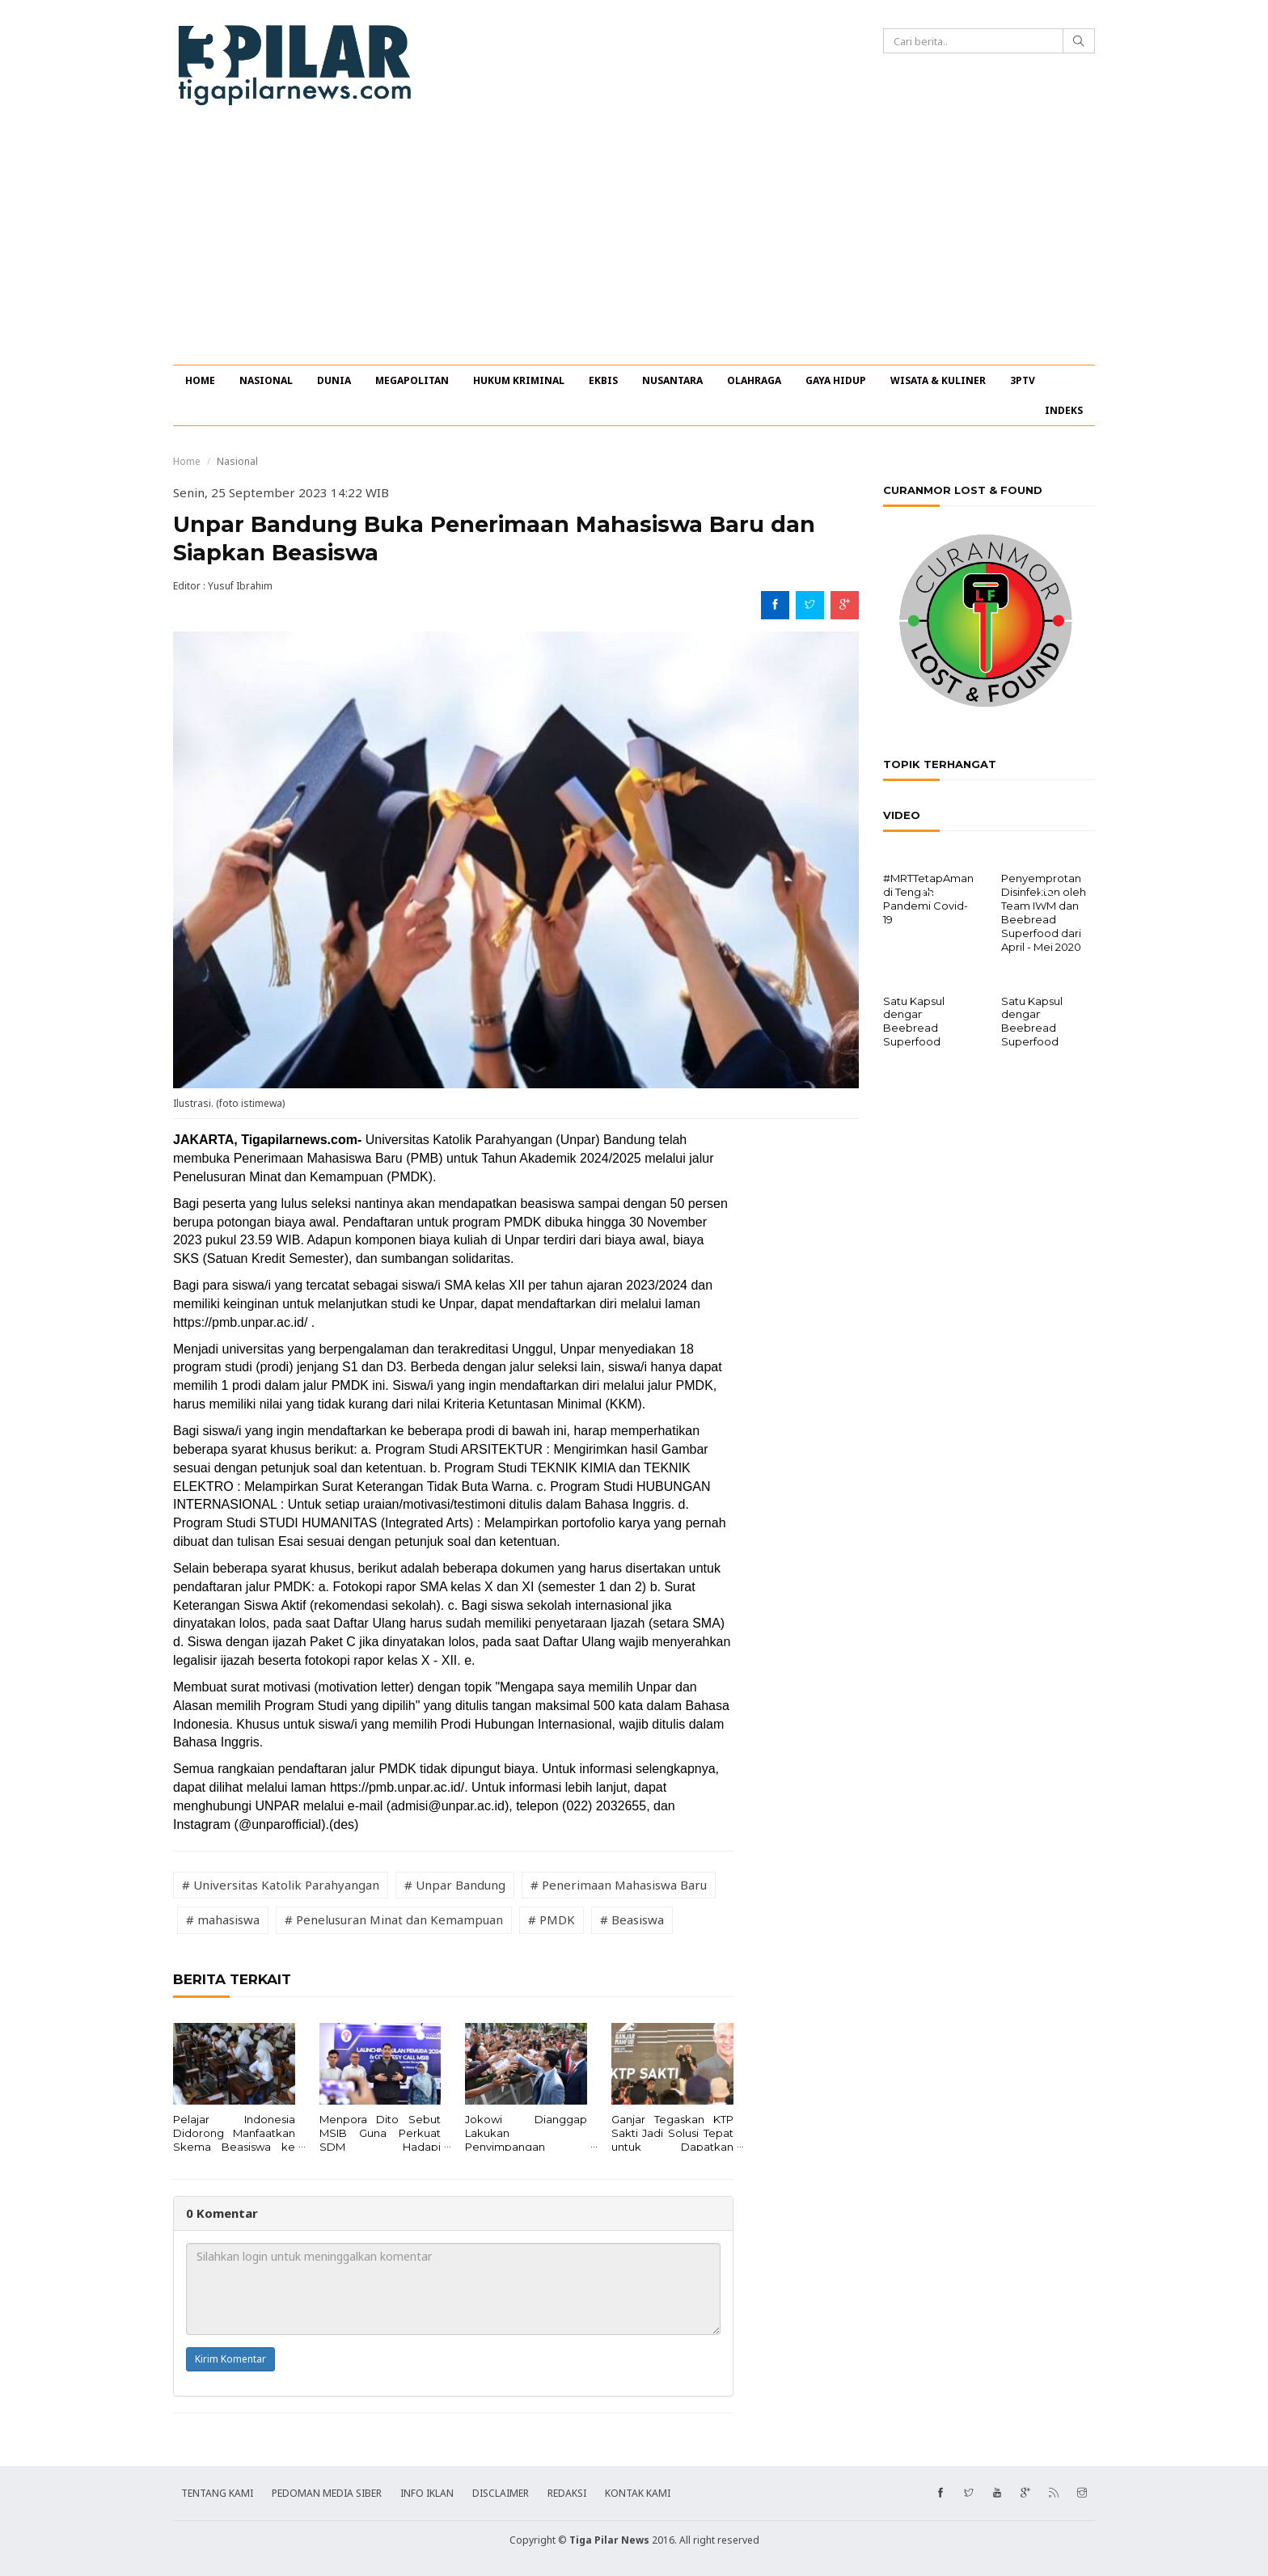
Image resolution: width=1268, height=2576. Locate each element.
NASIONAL (266, 380)
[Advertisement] (634, 243)
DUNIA (334, 380)
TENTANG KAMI (217, 2493)
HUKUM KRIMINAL (518, 380)
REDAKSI (566, 2493)
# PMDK (551, 1919)
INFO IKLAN (427, 2493)
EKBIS (603, 380)
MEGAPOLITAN (412, 380)
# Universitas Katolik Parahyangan (280, 1885)
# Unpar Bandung (454, 1885)
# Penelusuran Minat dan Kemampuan (394, 1919)
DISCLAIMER (500, 2493)
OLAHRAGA (754, 380)
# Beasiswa (632, 1919)
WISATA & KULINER (938, 380)
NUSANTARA (672, 380)
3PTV (1022, 380)
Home (187, 461)
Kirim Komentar (230, 2359)
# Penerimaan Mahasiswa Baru (618, 1885)
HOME (200, 380)
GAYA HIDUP (835, 380)
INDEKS (1064, 410)
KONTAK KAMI (637, 2493)
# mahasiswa (223, 1919)
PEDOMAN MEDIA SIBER (327, 2493)
